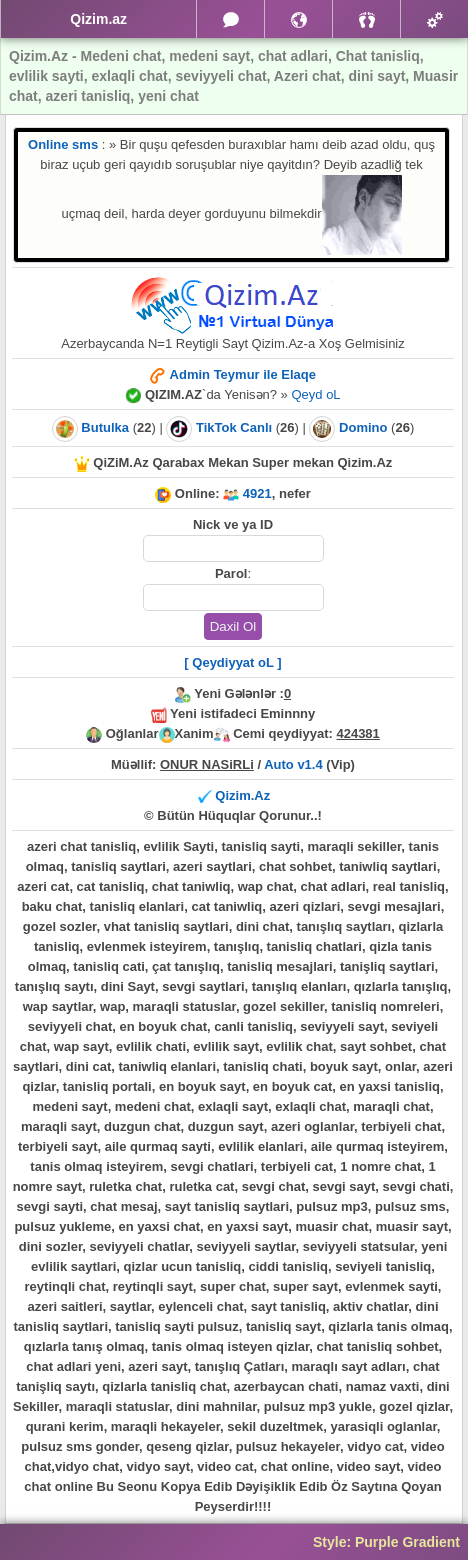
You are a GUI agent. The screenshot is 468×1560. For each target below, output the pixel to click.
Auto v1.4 (293, 764)
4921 (257, 493)
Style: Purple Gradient (386, 1542)
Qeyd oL (315, 394)
